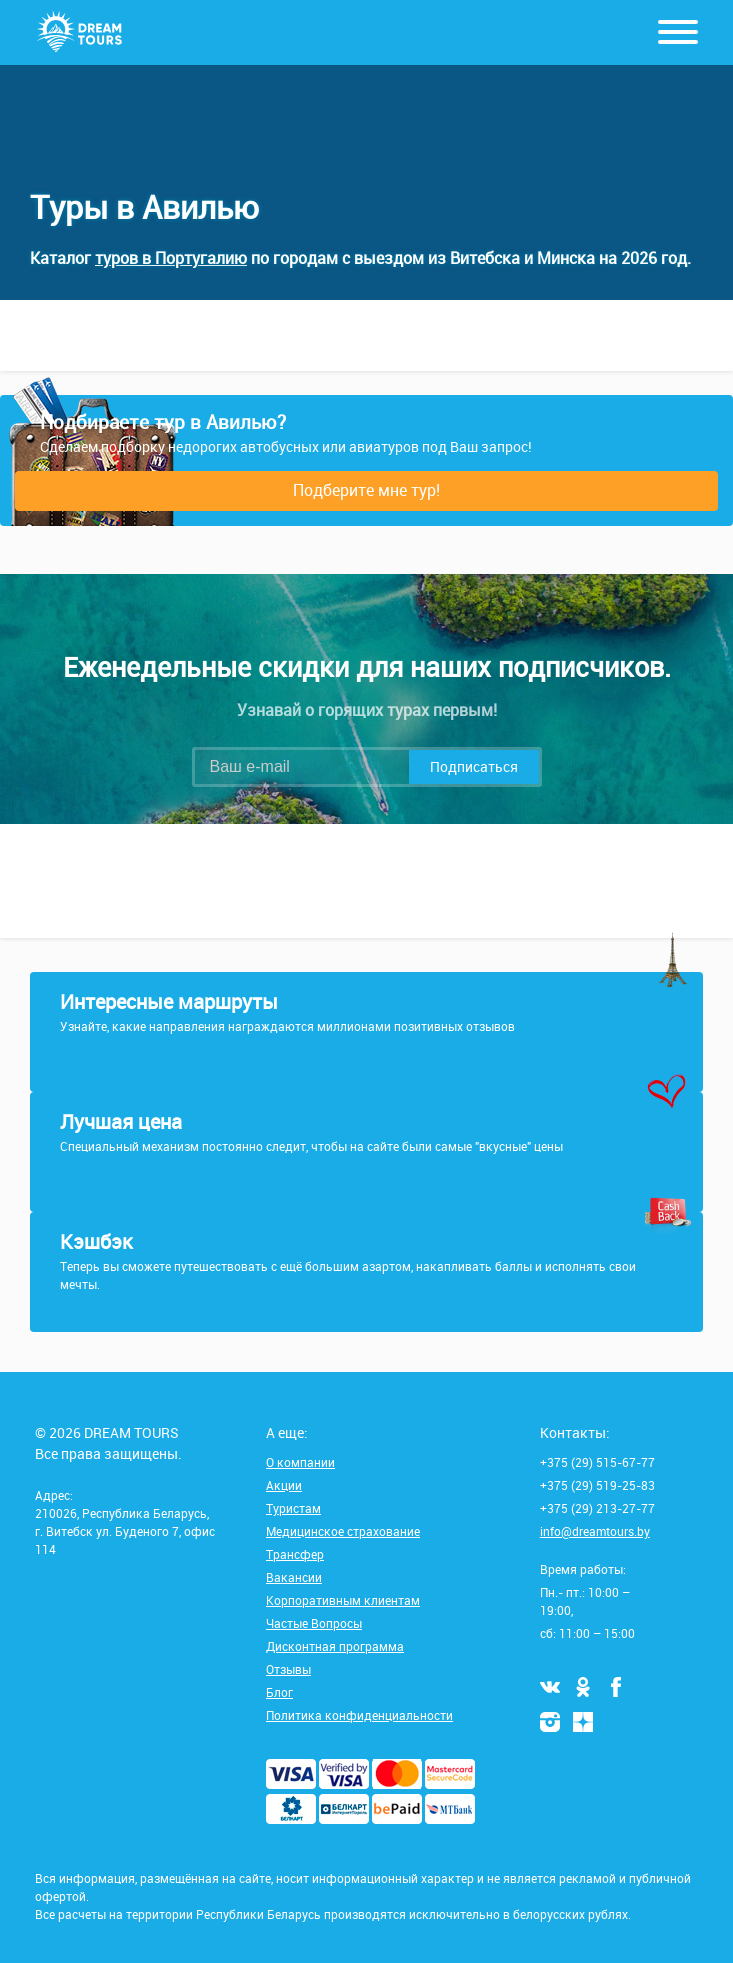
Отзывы (288, 1669)
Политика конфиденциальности (359, 1715)
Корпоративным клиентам (343, 1600)
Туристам (293, 1508)
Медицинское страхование (343, 1531)
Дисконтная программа (335, 1646)
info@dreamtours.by (595, 1531)
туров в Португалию (171, 258)
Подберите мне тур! (366, 490)
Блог (279, 1692)
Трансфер (295, 1554)
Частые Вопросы (314, 1623)
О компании (300, 1462)
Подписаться (474, 766)
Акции (284, 1485)
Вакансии (294, 1577)
